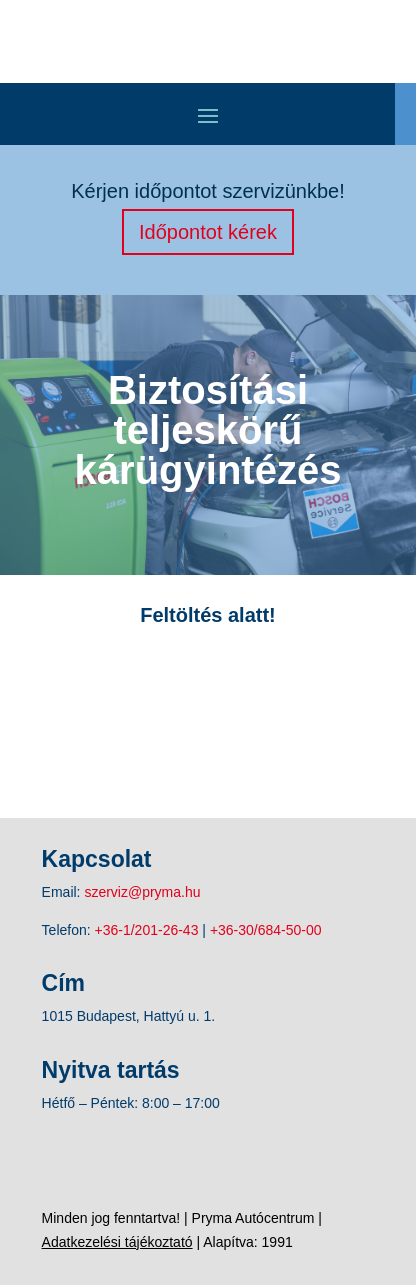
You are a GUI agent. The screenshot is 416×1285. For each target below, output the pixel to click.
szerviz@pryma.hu (142, 892)
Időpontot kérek (208, 232)
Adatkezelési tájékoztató (117, 1242)
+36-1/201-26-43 (147, 930)
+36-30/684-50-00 (266, 930)
